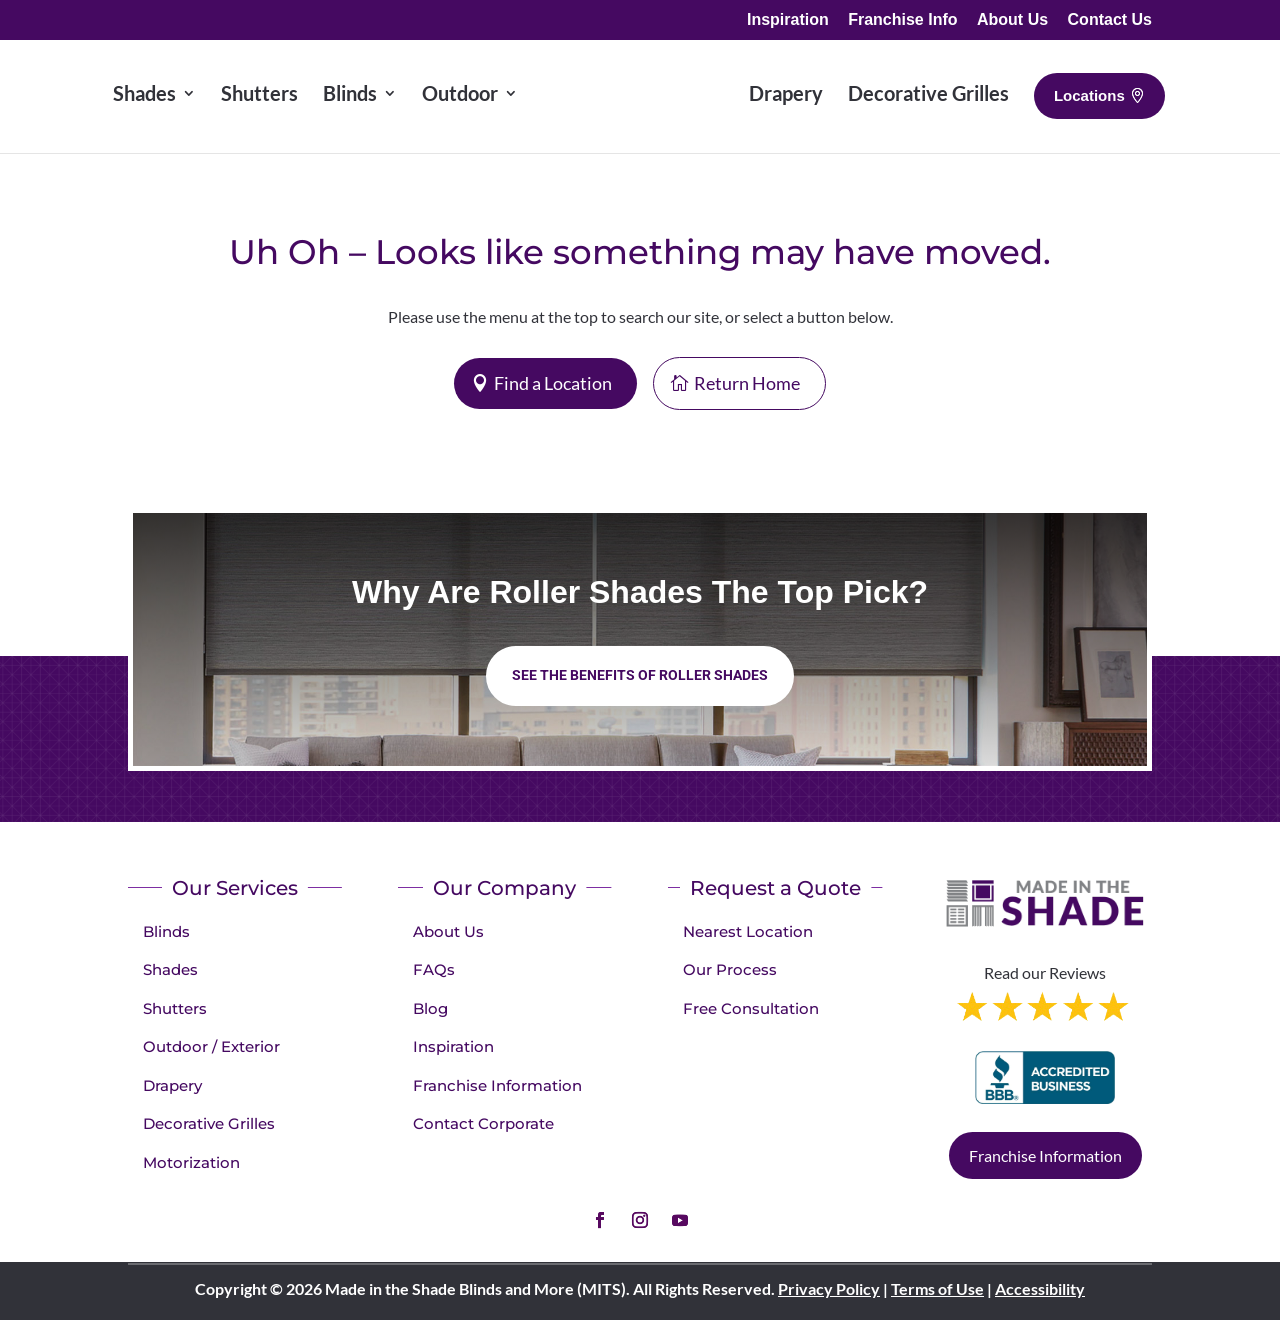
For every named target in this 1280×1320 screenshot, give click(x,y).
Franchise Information (497, 1085)
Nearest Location (748, 931)
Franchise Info (902, 20)
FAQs (434, 969)
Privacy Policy (829, 1288)
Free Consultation (751, 1008)
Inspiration (788, 20)
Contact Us (1110, 20)
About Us (1012, 20)
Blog (430, 1008)
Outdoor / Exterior (211, 1046)
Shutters (175, 1008)
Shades (170, 969)
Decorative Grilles (209, 1123)
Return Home (747, 383)
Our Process (730, 969)
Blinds (166, 931)
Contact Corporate (483, 1123)
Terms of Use (937, 1288)
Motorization (191, 1162)
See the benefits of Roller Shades (640, 675)
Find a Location (553, 383)
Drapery (172, 1085)
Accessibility (1040, 1288)
